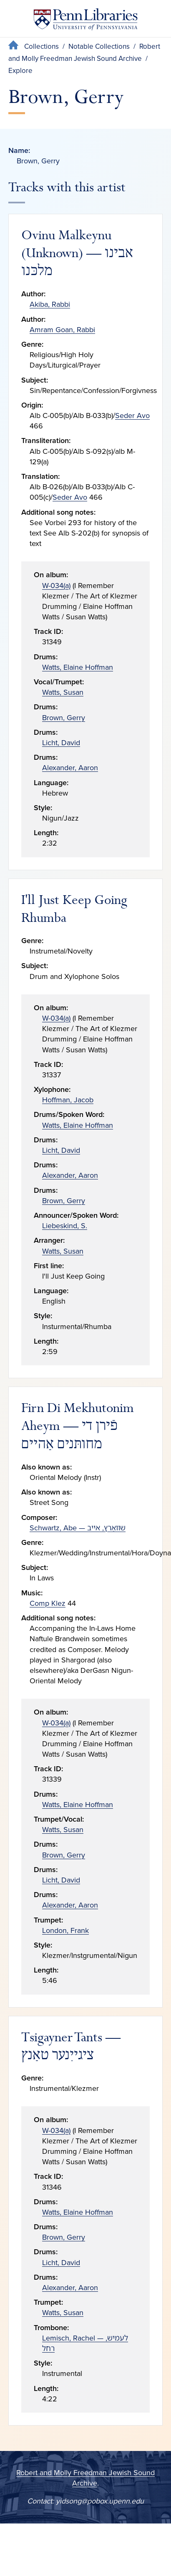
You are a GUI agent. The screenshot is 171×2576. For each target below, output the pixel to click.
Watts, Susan (62, 692)
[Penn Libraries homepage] (85, 21)
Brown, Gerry (63, 717)
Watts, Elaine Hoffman (77, 667)
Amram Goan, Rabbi (62, 329)
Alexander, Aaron (70, 767)
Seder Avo (132, 415)
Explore (20, 70)
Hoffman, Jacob (67, 1099)
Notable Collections (99, 46)
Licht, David (61, 742)
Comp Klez (47, 1603)
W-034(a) (56, 585)
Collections (41, 46)
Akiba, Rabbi (50, 304)
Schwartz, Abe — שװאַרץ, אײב (78, 1527)
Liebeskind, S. (64, 1225)
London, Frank (65, 1930)
